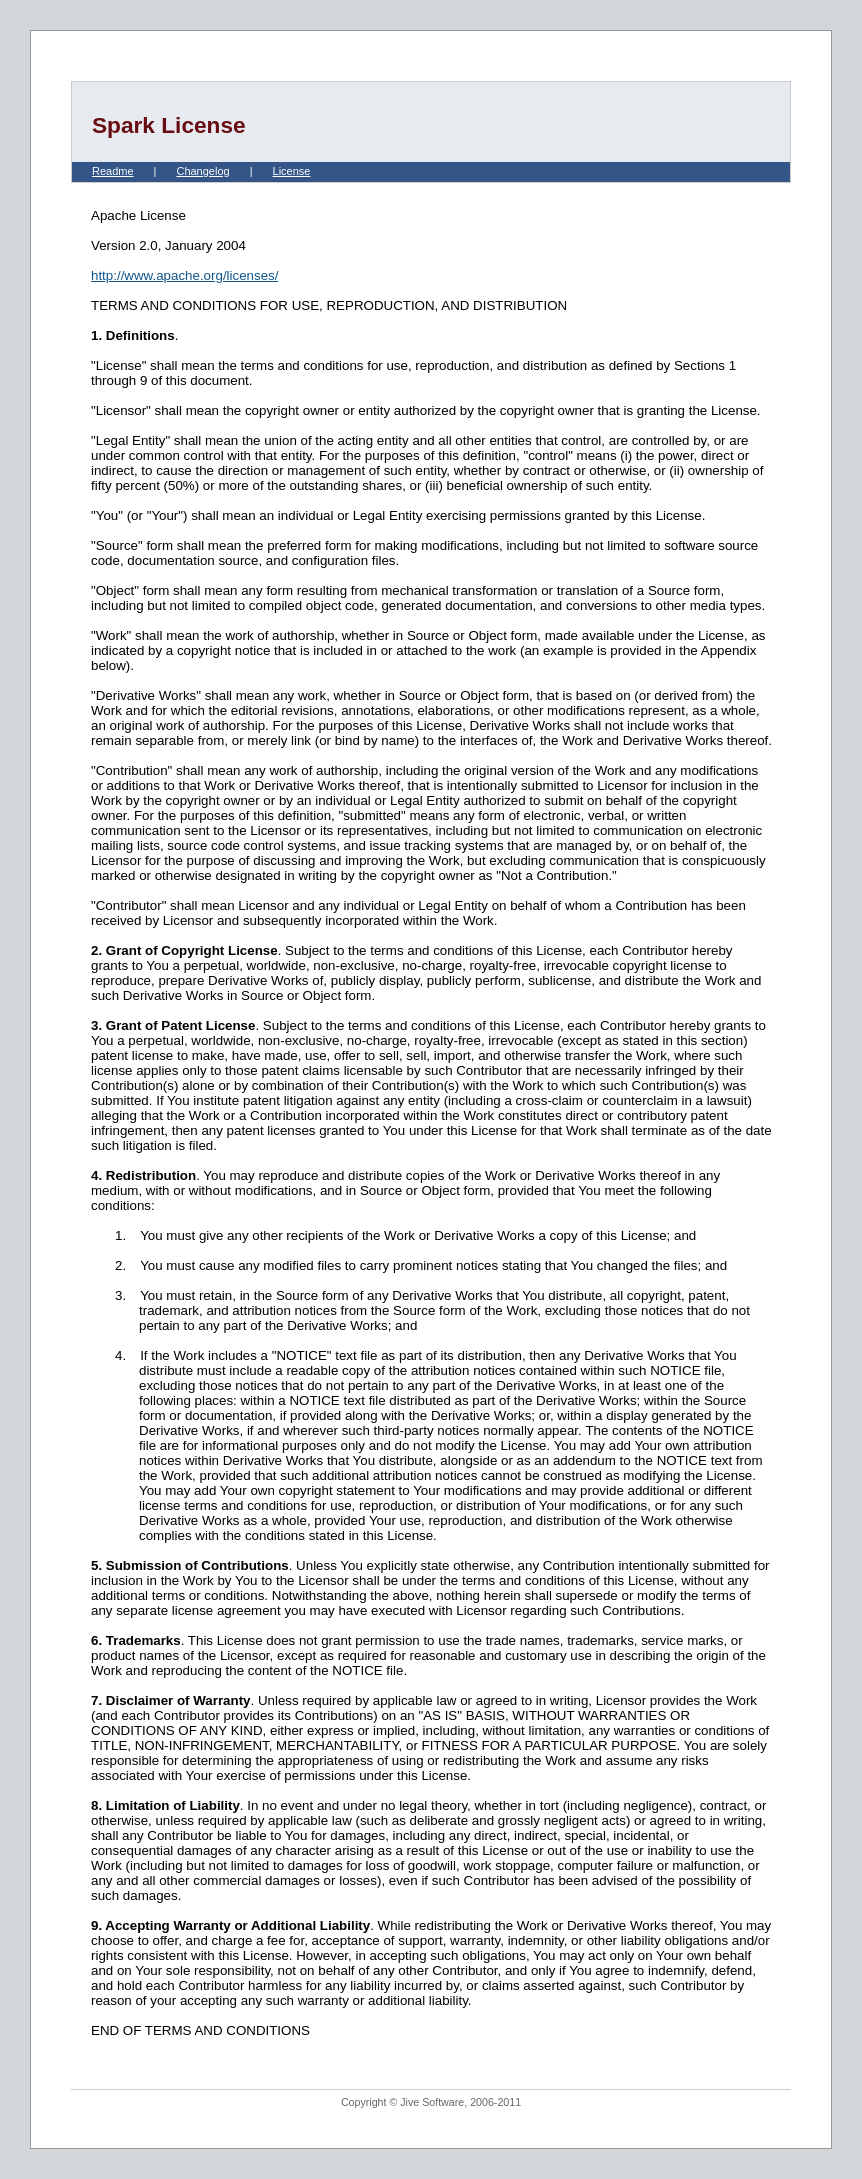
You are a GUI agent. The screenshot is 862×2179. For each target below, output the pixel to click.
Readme (113, 171)
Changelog (202, 171)
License (292, 171)
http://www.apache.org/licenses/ (184, 275)
